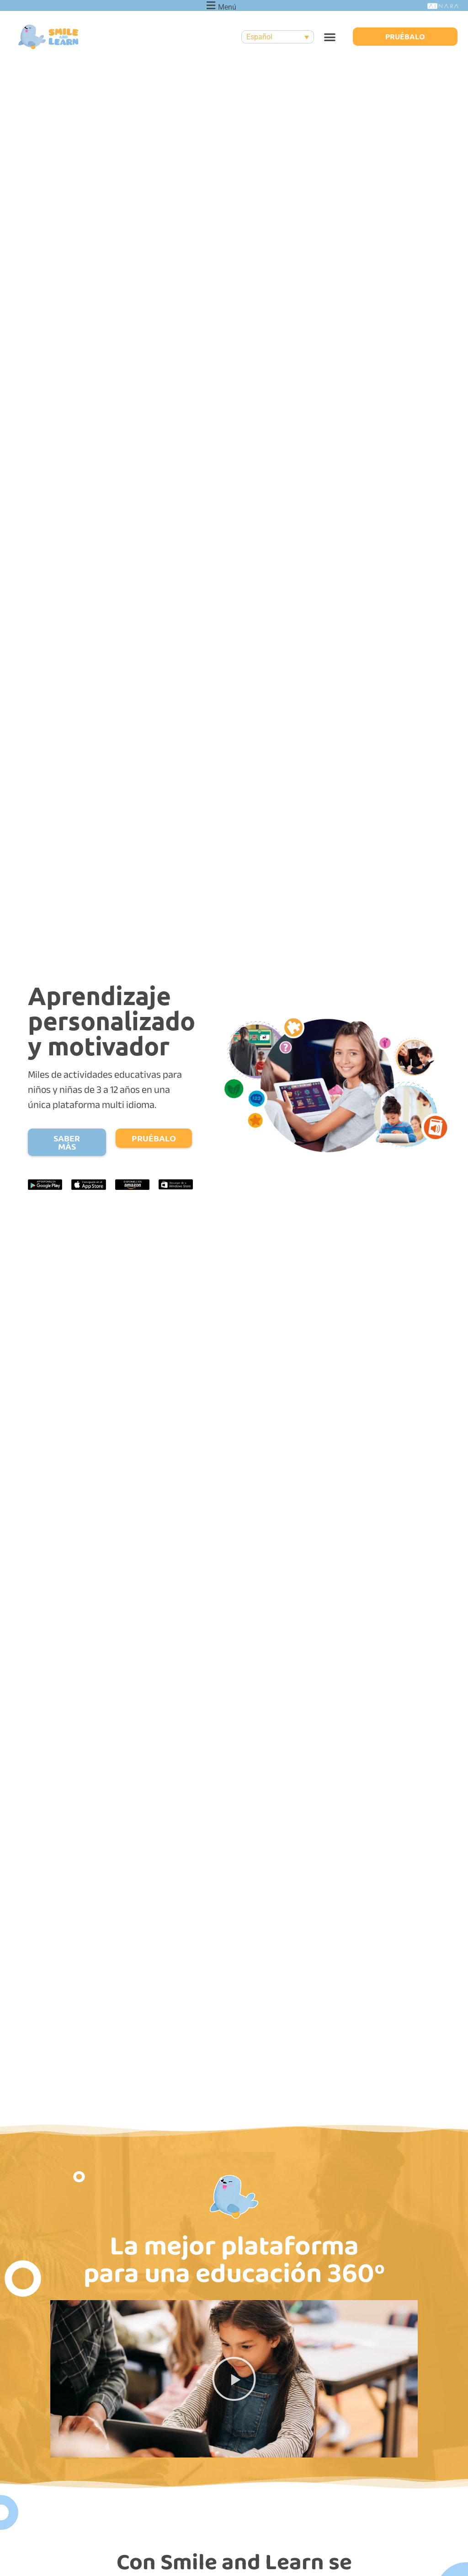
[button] (329, 36)
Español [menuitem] (259, 36)
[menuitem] (277, 36)
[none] (277, 36)
